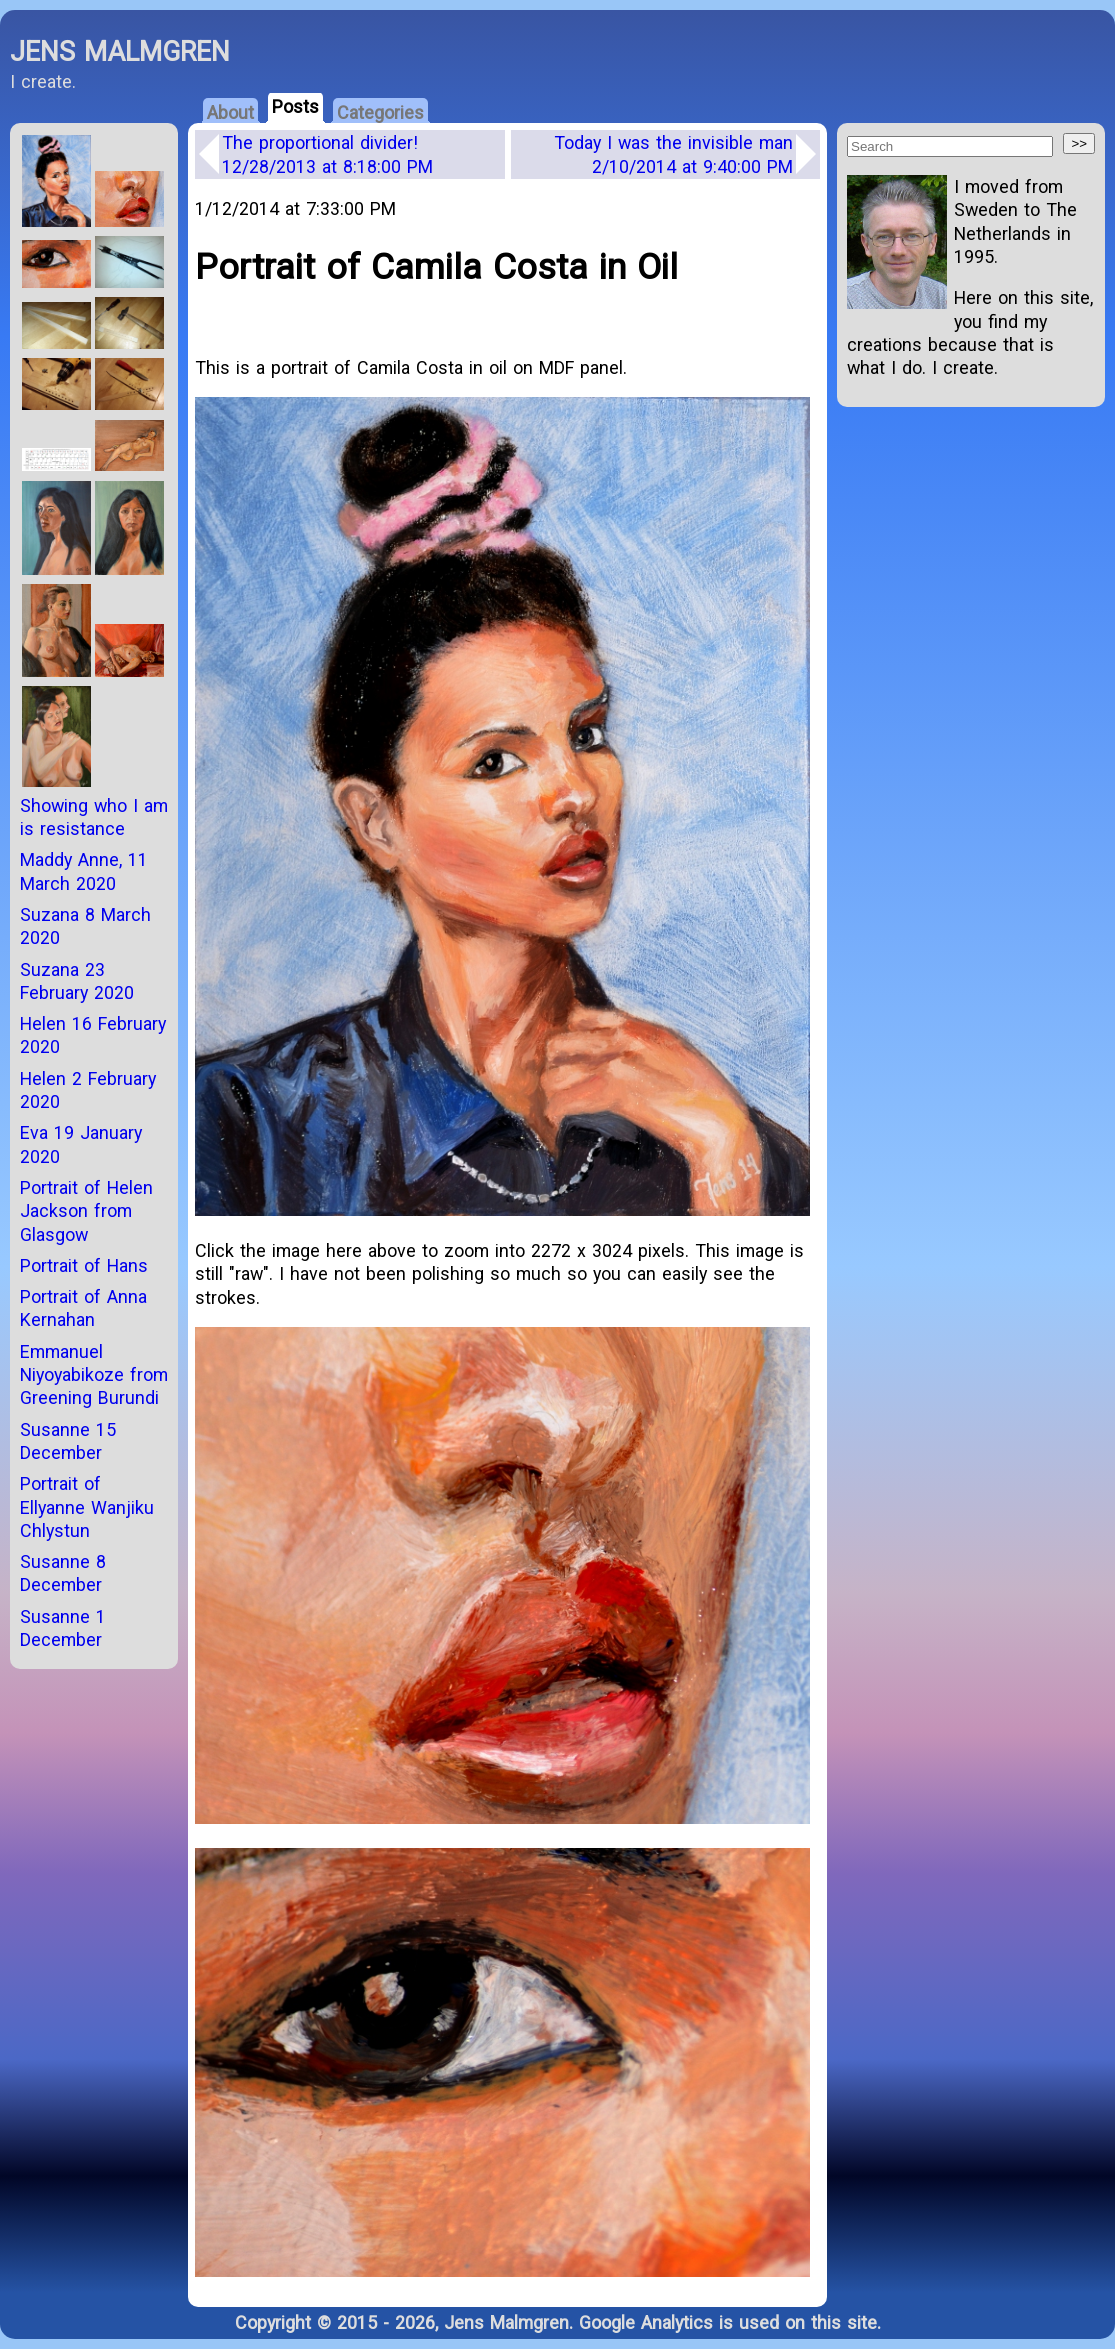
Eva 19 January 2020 (81, 1144)
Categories (380, 112)
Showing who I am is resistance (94, 817)
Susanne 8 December (63, 1573)
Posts (295, 106)
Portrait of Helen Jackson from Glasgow (86, 1211)
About (230, 112)
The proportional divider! (327, 154)
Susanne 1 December (63, 1628)
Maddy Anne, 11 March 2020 (84, 871)
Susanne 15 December (68, 1441)
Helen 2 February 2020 (88, 1090)
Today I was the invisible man (673, 154)
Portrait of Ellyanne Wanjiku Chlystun (87, 1507)
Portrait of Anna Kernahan (83, 1308)
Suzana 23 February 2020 (77, 981)
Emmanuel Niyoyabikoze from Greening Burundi (94, 1375)
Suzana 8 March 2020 (85, 926)
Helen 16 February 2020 (93, 1035)
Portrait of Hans (84, 1265)
